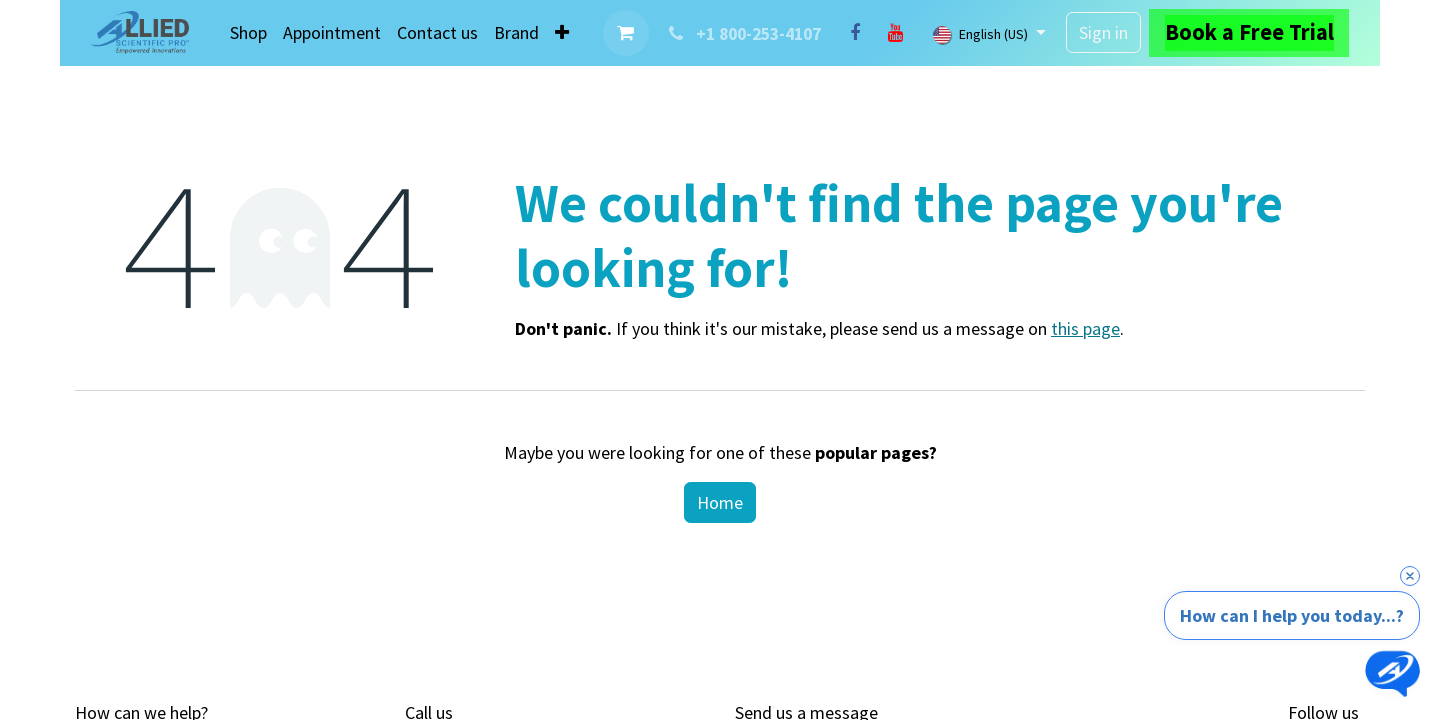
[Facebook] (855, 33)
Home (720, 502)
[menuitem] (248, 32)
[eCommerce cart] (626, 33)
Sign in (1103, 32)
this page (1085, 328)
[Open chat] (1392, 672)
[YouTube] (895, 33)
